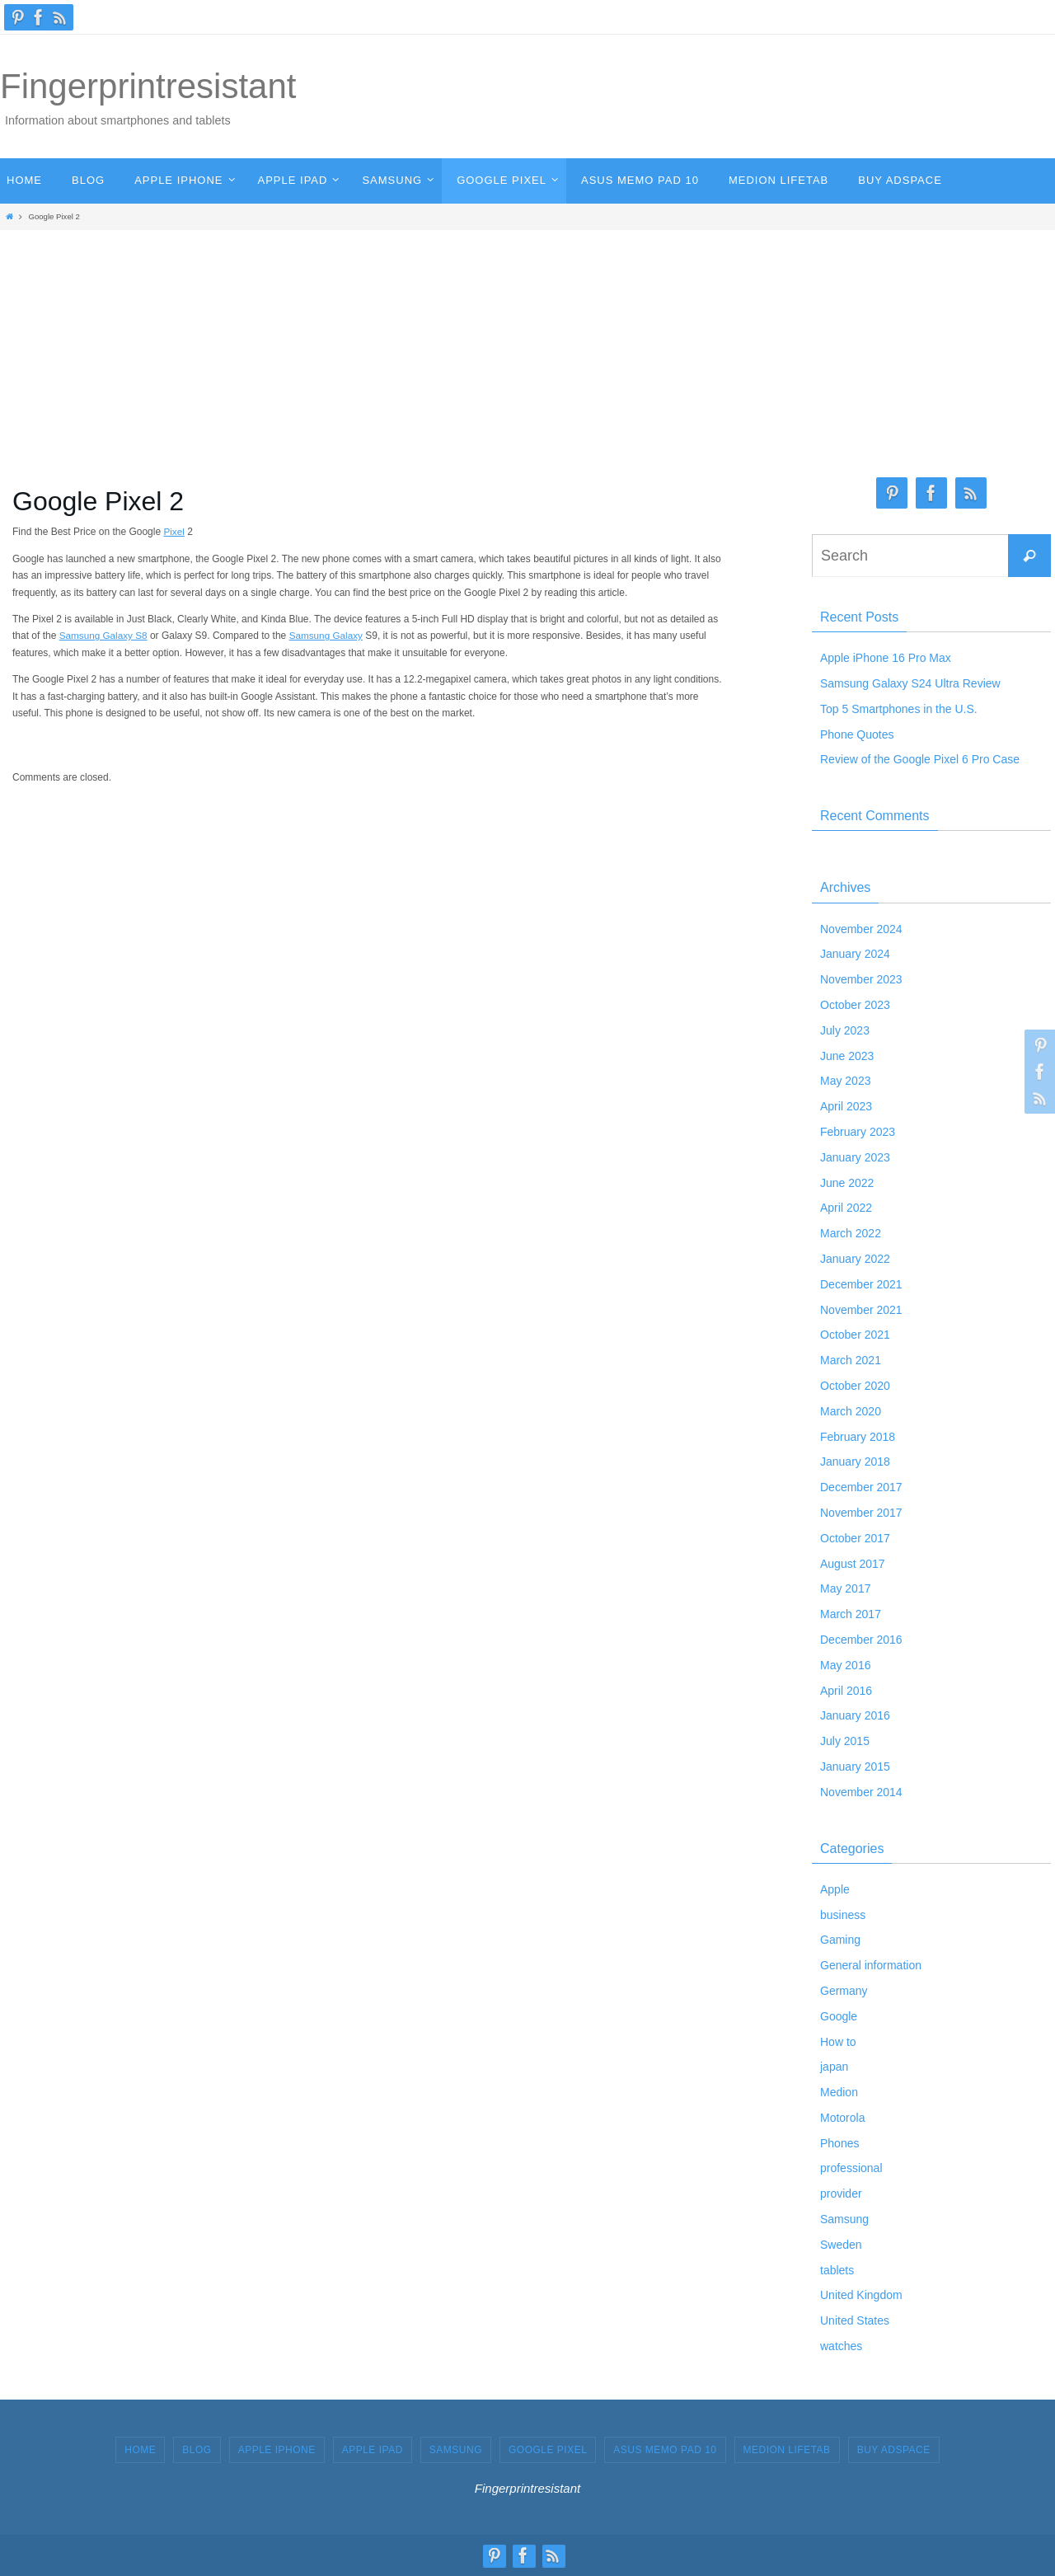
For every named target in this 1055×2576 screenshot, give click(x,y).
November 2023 (861, 979)
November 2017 (861, 1512)
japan (834, 2066)
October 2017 (855, 1538)
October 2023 (855, 1004)
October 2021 (855, 1334)
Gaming (840, 1939)
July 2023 (845, 1030)
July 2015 (845, 1741)
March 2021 (850, 1360)
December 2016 (861, 1639)
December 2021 (861, 1284)
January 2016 (855, 1715)
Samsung (844, 2219)
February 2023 (857, 1131)
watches (841, 2346)
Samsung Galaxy (328, 635)
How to (838, 2041)
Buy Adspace (894, 2450)
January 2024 (855, 953)
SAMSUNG (455, 2450)
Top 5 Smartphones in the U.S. (899, 709)
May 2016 (845, 1665)
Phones (839, 2143)
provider (841, 2193)
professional (851, 2168)
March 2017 (850, 1614)
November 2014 (861, 1792)
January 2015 (855, 1766)
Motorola (842, 2117)
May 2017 (845, 1588)
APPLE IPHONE (277, 2450)
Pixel (174, 531)
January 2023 (855, 1157)
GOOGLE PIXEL (548, 2450)
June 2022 (847, 1182)
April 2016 (846, 1690)
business (842, 1914)
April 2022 (846, 1207)
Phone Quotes (857, 734)
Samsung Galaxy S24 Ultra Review (910, 683)
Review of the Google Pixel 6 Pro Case (920, 759)
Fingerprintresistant (148, 86)
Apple (835, 1889)
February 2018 (857, 1436)
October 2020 (855, 1385)
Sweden (841, 2244)
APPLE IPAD (372, 2450)
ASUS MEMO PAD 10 (664, 2450)
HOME (140, 2450)
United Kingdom (861, 2295)
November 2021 (861, 1309)
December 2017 (861, 1487)
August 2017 (852, 1563)
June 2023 (847, 1056)
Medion (839, 2092)
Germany (844, 1990)
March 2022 (850, 1233)
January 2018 (855, 1461)
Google (838, 2016)
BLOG (196, 2450)
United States (854, 2320)
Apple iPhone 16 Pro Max (885, 657)
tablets (837, 2270)
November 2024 (861, 929)
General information (870, 1965)
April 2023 (846, 1106)
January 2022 (855, 1258)
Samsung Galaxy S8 (104, 635)
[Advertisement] (527, 349)
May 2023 (845, 1080)
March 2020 (850, 1411)
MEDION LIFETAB (787, 2450)
